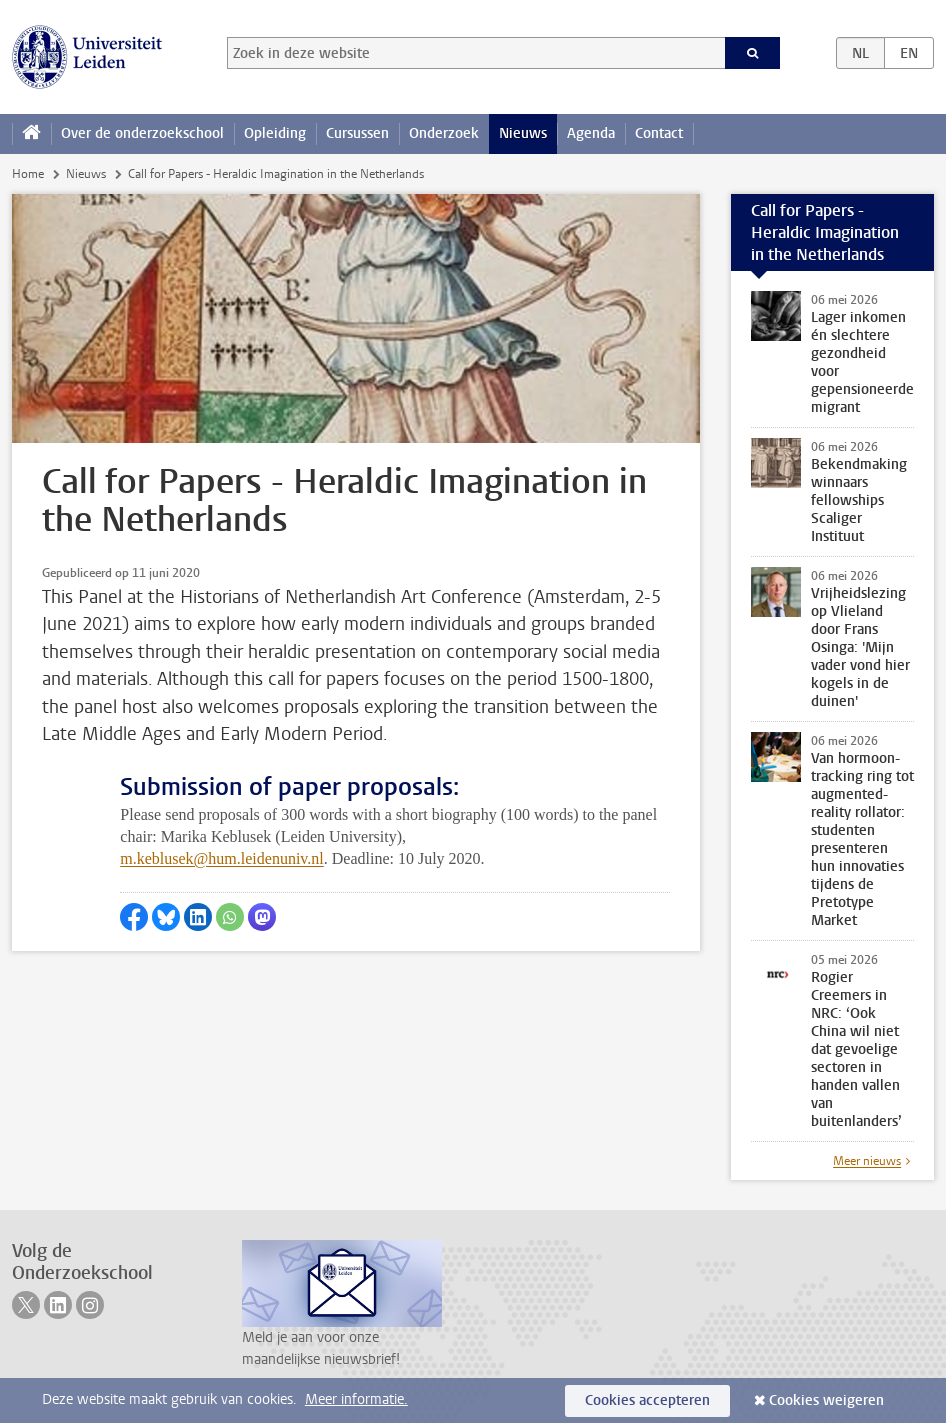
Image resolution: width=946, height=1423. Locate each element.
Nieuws (523, 133)
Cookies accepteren (647, 1400)
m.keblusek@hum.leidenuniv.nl (221, 858)
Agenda (591, 133)
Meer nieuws (867, 1161)
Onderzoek (444, 133)
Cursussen (357, 133)
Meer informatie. (356, 1399)
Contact (659, 133)
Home (28, 174)
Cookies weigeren (826, 1400)
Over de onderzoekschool (142, 133)
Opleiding (275, 133)
